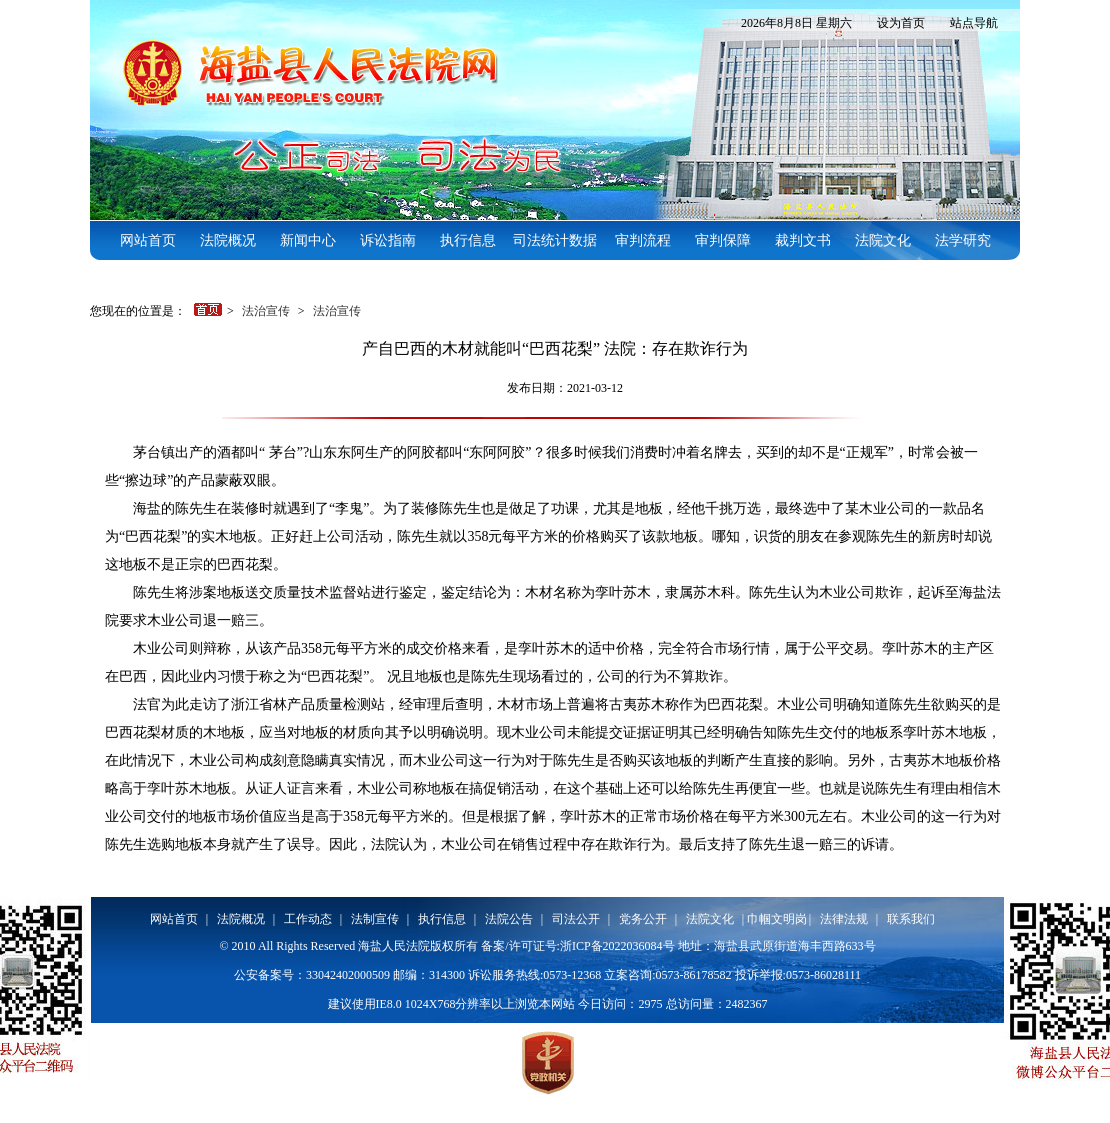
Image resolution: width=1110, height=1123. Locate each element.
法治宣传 (267, 311)
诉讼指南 (388, 240)
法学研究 (963, 240)
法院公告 (509, 919)
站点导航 (974, 23)
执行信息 (468, 240)
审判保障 (723, 240)
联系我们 (911, 919)
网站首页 (148, 240)
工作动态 (308, 919)
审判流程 (643, 240)
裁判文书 (803, 240)
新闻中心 (308, 240)
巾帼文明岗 (777, 919)
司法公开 (576, 919)
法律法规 (844, 919)
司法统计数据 (555, 240)
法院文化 (883, 240)
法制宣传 (375, 919)
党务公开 (643, 919)
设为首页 (901, 23)
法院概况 (228, 240)
